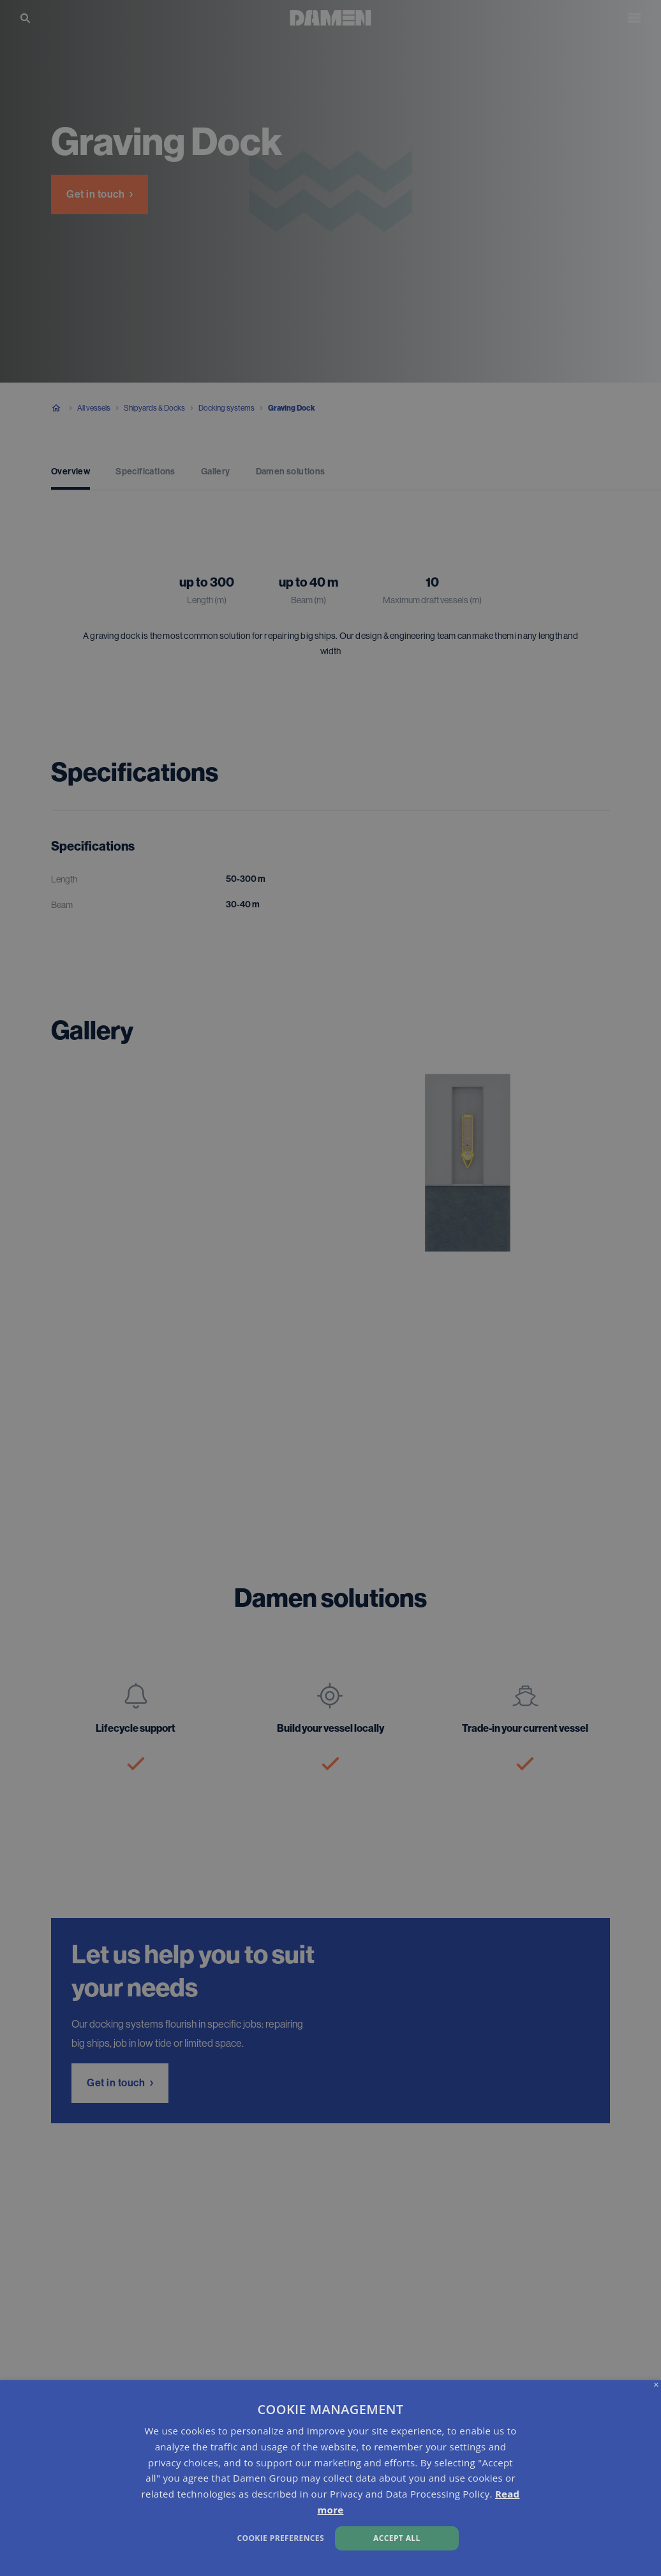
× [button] (656, 2385)
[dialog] (330, 2478)
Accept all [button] (396, 2538)
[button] (224, 2536)
